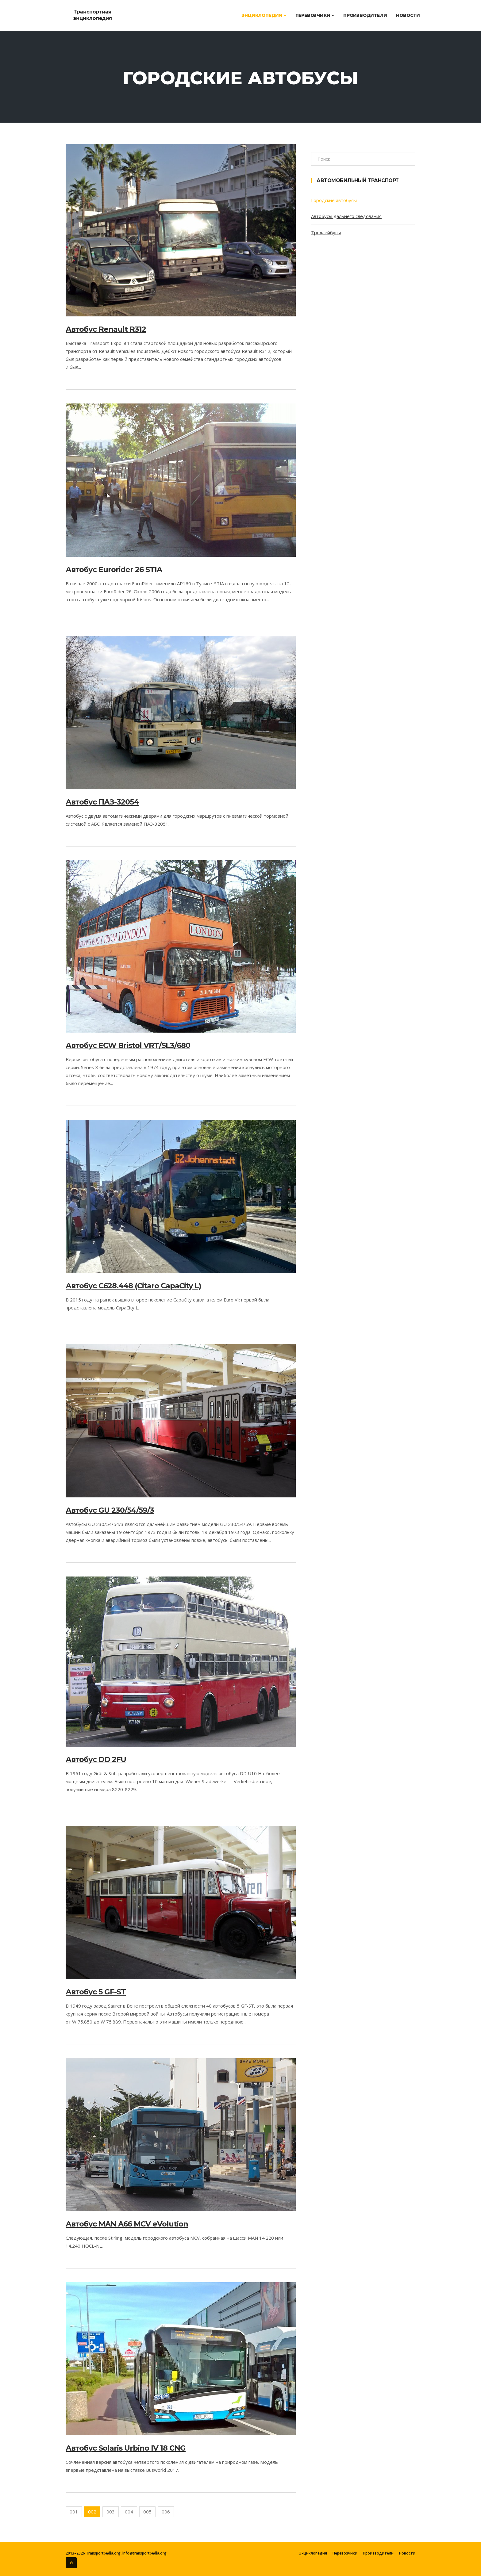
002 (92, 2512)
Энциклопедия (263, 15)
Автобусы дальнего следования (346, 216)
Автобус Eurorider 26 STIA (114, 569)
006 (166, 2512)
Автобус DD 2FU (96, 1759)
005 (147, 2512)
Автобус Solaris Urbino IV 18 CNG (126, 2448)
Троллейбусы (326, 232)
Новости (408, 15)
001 (74, 2512)
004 (129, 2512)
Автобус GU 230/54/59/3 (110, 1510)
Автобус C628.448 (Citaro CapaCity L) (133, 1285)
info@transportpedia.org (144, 2553)
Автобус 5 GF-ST (96, 1991)
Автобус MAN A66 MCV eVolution (127, 2223)
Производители (365, 15)
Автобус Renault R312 (106, 329)
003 (110, 2512)
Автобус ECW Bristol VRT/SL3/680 (128, 1045)
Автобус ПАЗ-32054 (102, 801)
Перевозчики (314, 15)
